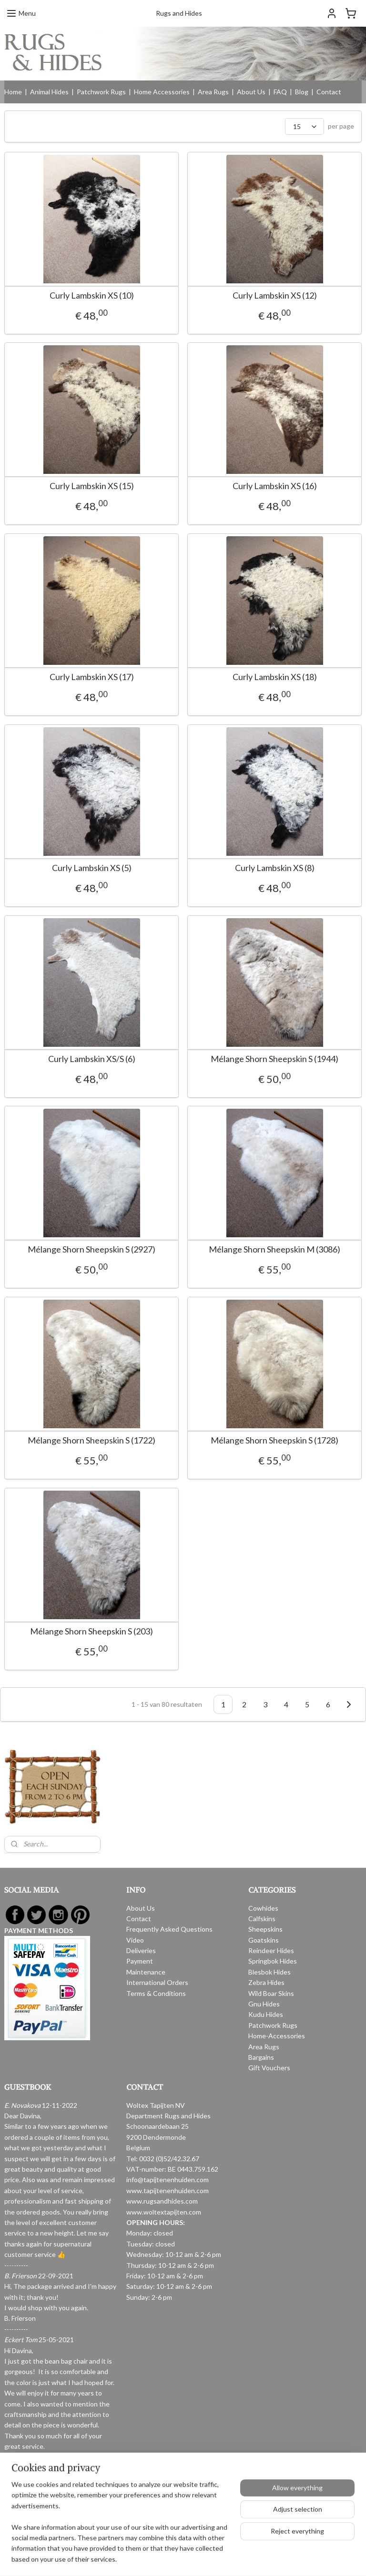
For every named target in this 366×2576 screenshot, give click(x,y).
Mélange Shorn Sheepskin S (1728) (223, 1460)
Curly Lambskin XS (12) (223, 296)
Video (135, 1940)
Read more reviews (32, 2489)
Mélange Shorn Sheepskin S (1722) (91, 1450)
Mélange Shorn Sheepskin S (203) (91, 1651)
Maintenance (145, 1972)
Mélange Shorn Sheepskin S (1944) (223, 1059)
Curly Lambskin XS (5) (92, 868)
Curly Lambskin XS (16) (223, 486)
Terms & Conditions (156, 1993)
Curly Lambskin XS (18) (223, 677)
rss (168, 2528)
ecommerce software (202, 2528)
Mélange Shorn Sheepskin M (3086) (223, 1259)
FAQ (280, 92)
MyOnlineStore (281, 2528)
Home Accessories (162, 92)
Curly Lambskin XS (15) (92, 486)
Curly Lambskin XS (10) (92, 296)
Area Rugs (213, 92)
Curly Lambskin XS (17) (92, 677)
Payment (139, 1961)
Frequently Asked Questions (169, 1929)
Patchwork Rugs (101, 92)
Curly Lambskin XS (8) (223, 868)
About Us (251, 92)
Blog (301, 92)
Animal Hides (49, 92)
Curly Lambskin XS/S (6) (91, 1059)
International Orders (157, 1982)
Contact (328, 92)
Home (13, 92)
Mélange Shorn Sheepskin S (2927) (91, 1249)
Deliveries (141, 1950)
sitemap (151, 2528)
